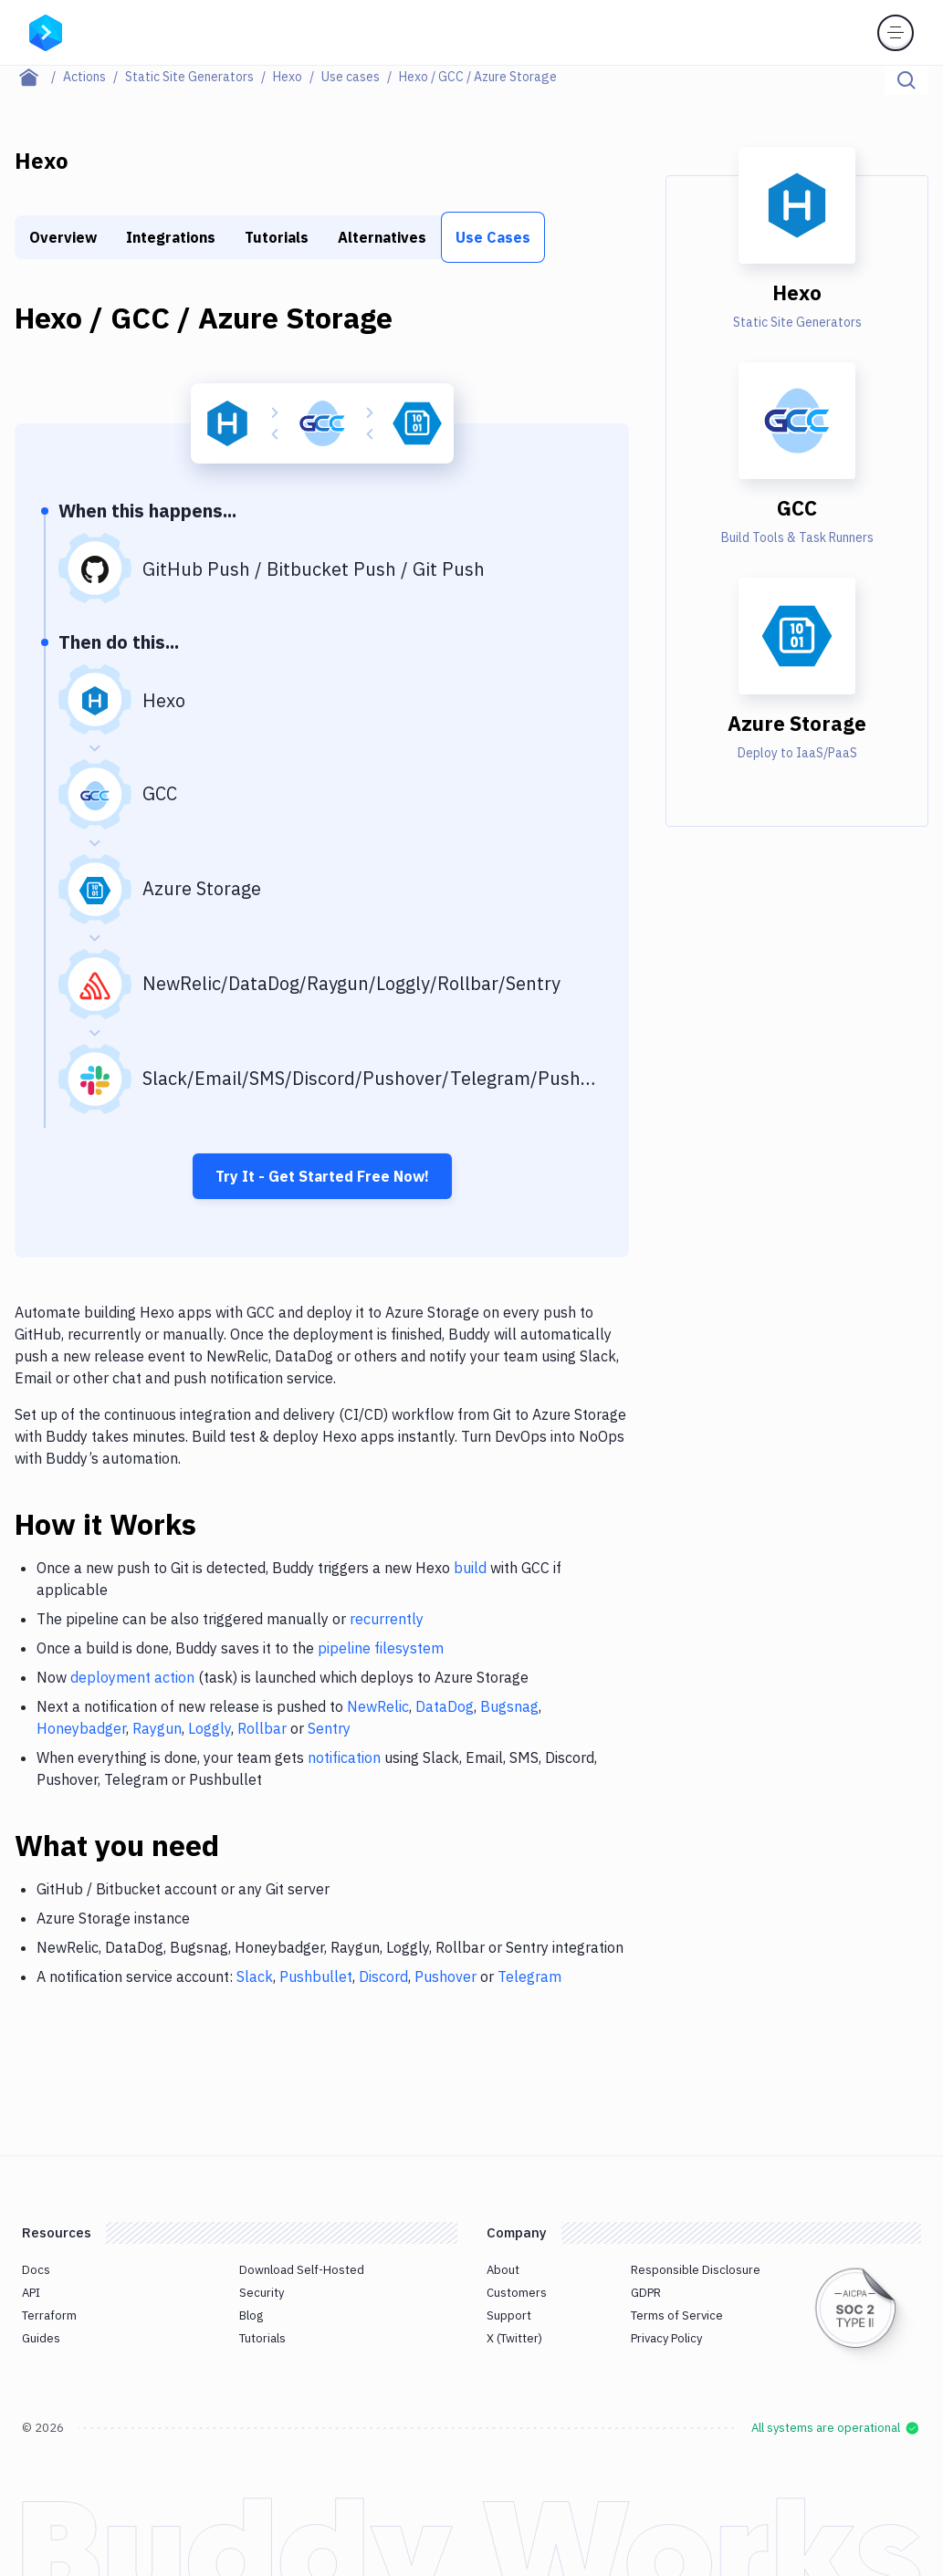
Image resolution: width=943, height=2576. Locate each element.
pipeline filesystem (381, 1648)
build (470, 1568)
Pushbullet (315, 1976)
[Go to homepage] (45, 31)
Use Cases (493, 237)
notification (344, 1757)
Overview (63, 237)
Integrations (170, 237)
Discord (383, 1976)
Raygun (157, 1728)
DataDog (444, 1706)
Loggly (209, 1728)
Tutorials (277, 237)
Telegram (529, 1976)
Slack (254, 1976)
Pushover (445, 1976)
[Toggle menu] (895, 33)
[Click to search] (906, 80)
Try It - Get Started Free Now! (322, 1176)
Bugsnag (509, 1706)
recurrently (387, 1619)
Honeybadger (81, 1728)
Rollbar (262, 1728)
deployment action (132, 1677)
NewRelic (378, 1706)
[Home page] (39, 77)
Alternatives (382, 237)
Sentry (329, 1728)
